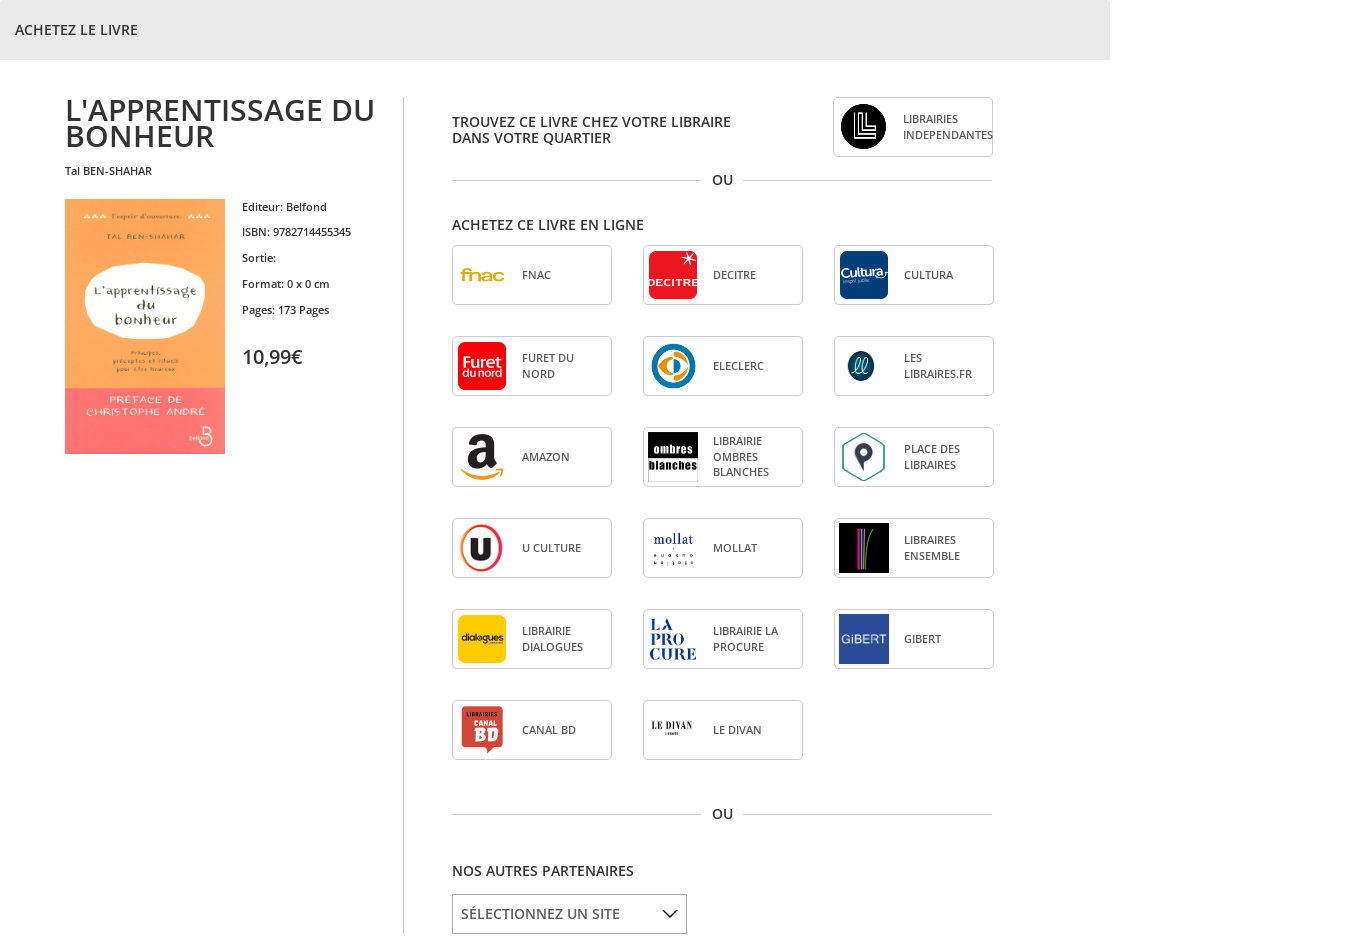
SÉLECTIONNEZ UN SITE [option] (540, 913)
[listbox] (569, 914)
